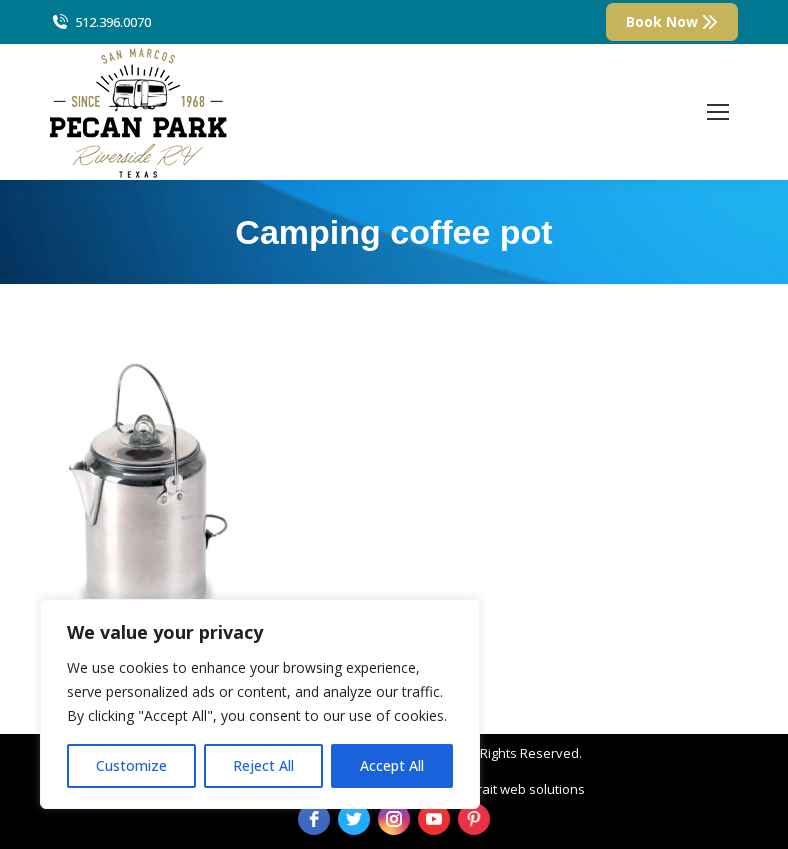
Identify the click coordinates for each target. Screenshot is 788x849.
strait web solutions (525, 789)
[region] (260, 704)
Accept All (392, 765)
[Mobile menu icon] (718, 112)
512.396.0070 (100, 22)
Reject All (263, 765)
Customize (131, 765)
